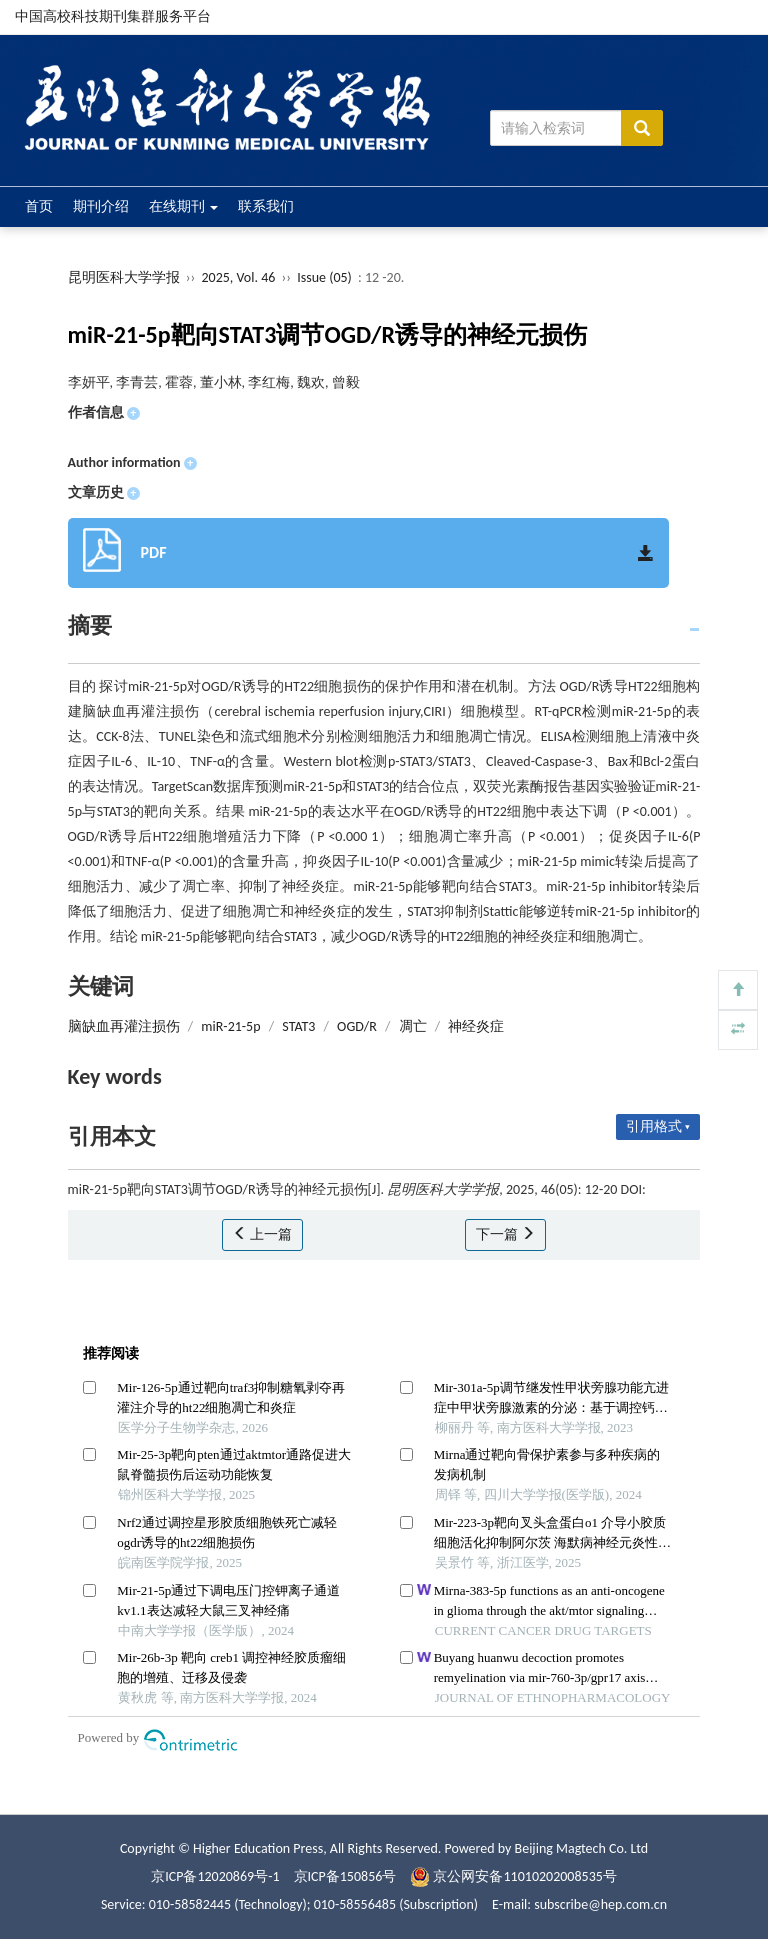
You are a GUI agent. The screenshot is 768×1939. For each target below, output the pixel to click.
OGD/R (357, 1026)
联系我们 (266, 206)
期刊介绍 (101, 206)
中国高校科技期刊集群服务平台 (113, 16)
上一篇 (262, 1234)
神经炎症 (476, 1026)
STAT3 (298, 1026)
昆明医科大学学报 (124, 277)
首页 (39, 206)
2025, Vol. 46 (239, 277)
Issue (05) (324, 277)
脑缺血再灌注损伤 (124, 1026)
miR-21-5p (230, 1026)
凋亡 (413, 1026)
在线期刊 (183, 206)
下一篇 (505, 1234)
